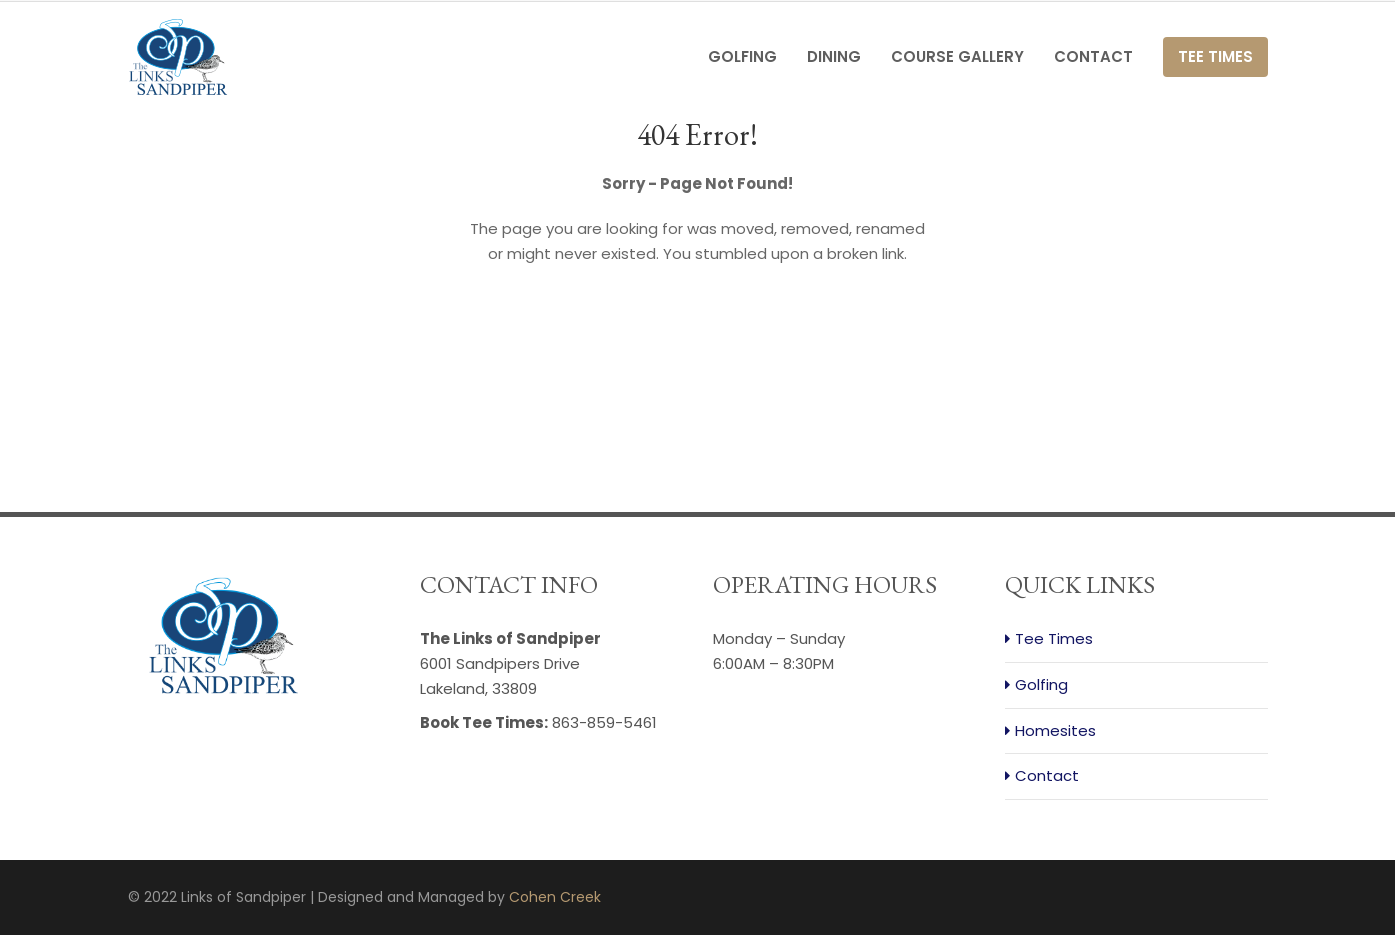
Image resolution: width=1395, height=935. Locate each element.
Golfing (742, 56)
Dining (834, 56)
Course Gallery (957, 56)
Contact (1093, 56)
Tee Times (1215, 56)
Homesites (1055, 730)
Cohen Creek (555, 897)
